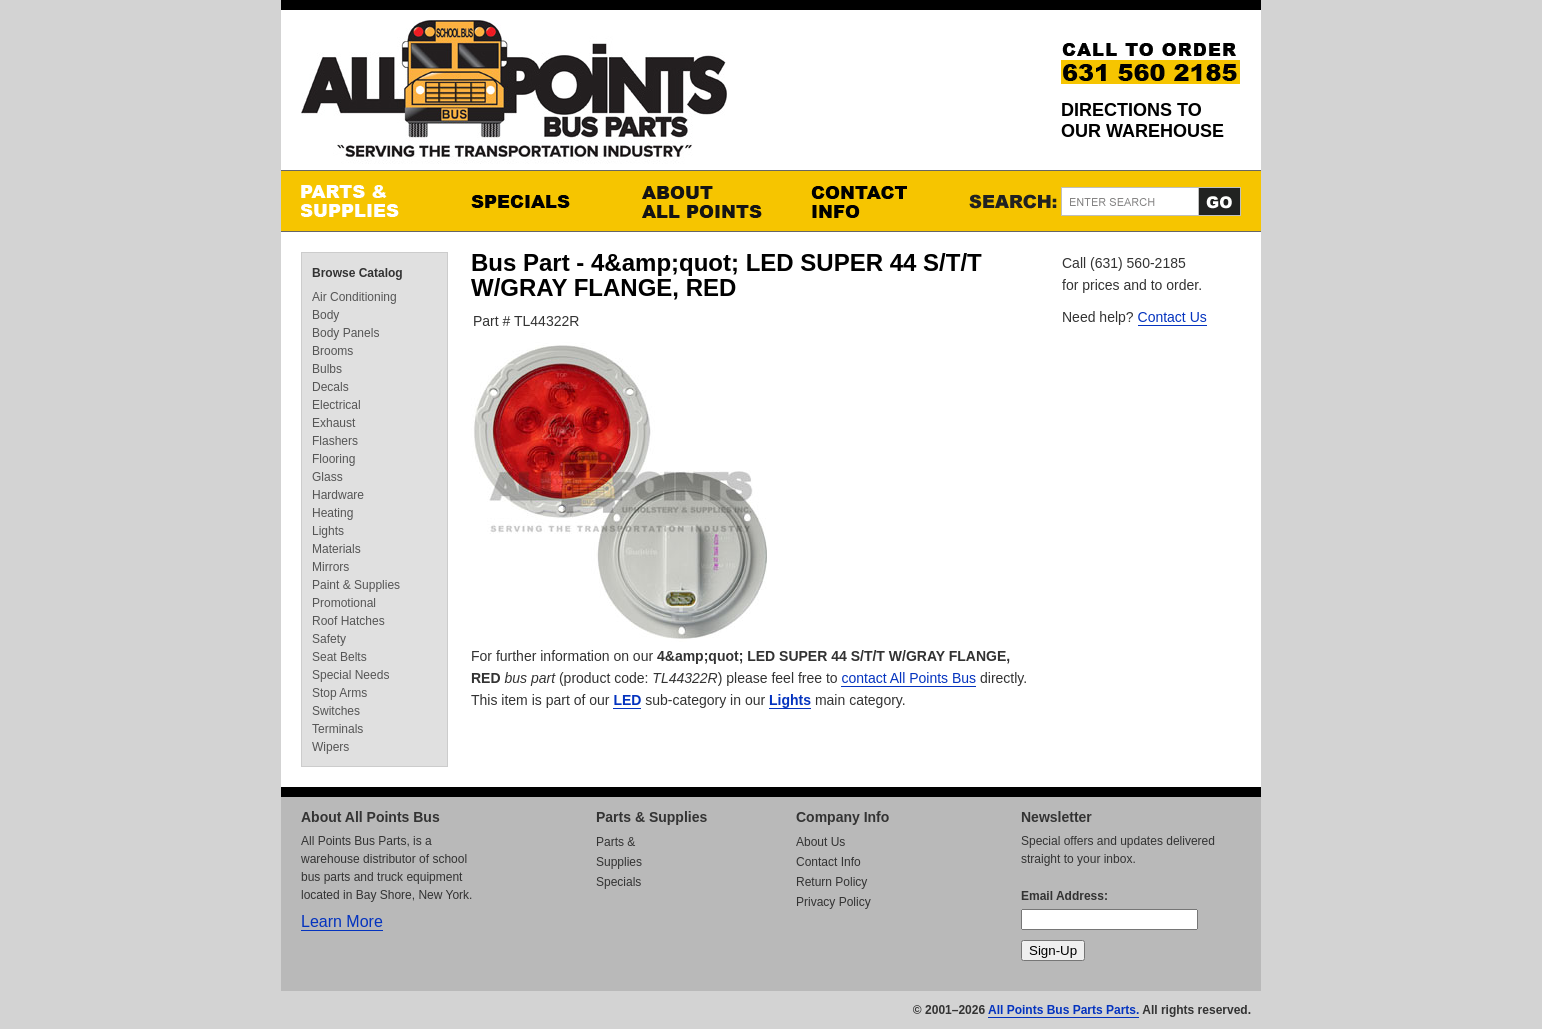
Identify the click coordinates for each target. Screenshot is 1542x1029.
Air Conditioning (354, 297)
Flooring (333, 459)
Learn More (342, 921)
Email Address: (1064, 896)
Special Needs (350, 675)
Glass (327, 477)
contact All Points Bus (908, 678)
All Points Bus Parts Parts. (1063, 1010)
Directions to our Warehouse (1142, 120)
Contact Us (1172, 317)
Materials (336, 549)
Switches (336, 711)
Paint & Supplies (356, 585)
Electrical (336, 405)
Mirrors (330, 567)
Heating (332, 513)
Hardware (338, 495)
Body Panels (345, 333)
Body (325, 315)
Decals (330, 387)
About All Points (706, 201)
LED (627, 700)
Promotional (344, 603)
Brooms (332, 351)
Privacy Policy (833, 902)
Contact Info (876, 201)
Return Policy (831, 882)
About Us (820, 842)
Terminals (337, 729)
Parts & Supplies (366, 201)
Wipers (330, 747)
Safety (329, 639)
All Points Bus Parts (514, 94)
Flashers (335, 441)
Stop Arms (339, 693)
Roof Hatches (348, 621)
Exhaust (333, 423)
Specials (536, 201)
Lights (790, 700)
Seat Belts (339, 657)
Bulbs (327, 369)
